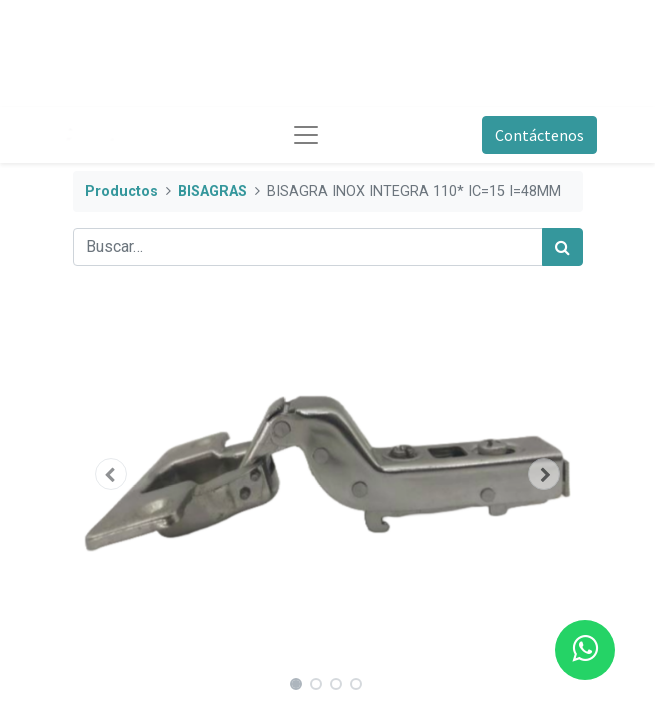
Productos (121, 191)
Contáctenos (539, 135)
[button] (111, 474)
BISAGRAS (212, 191)
